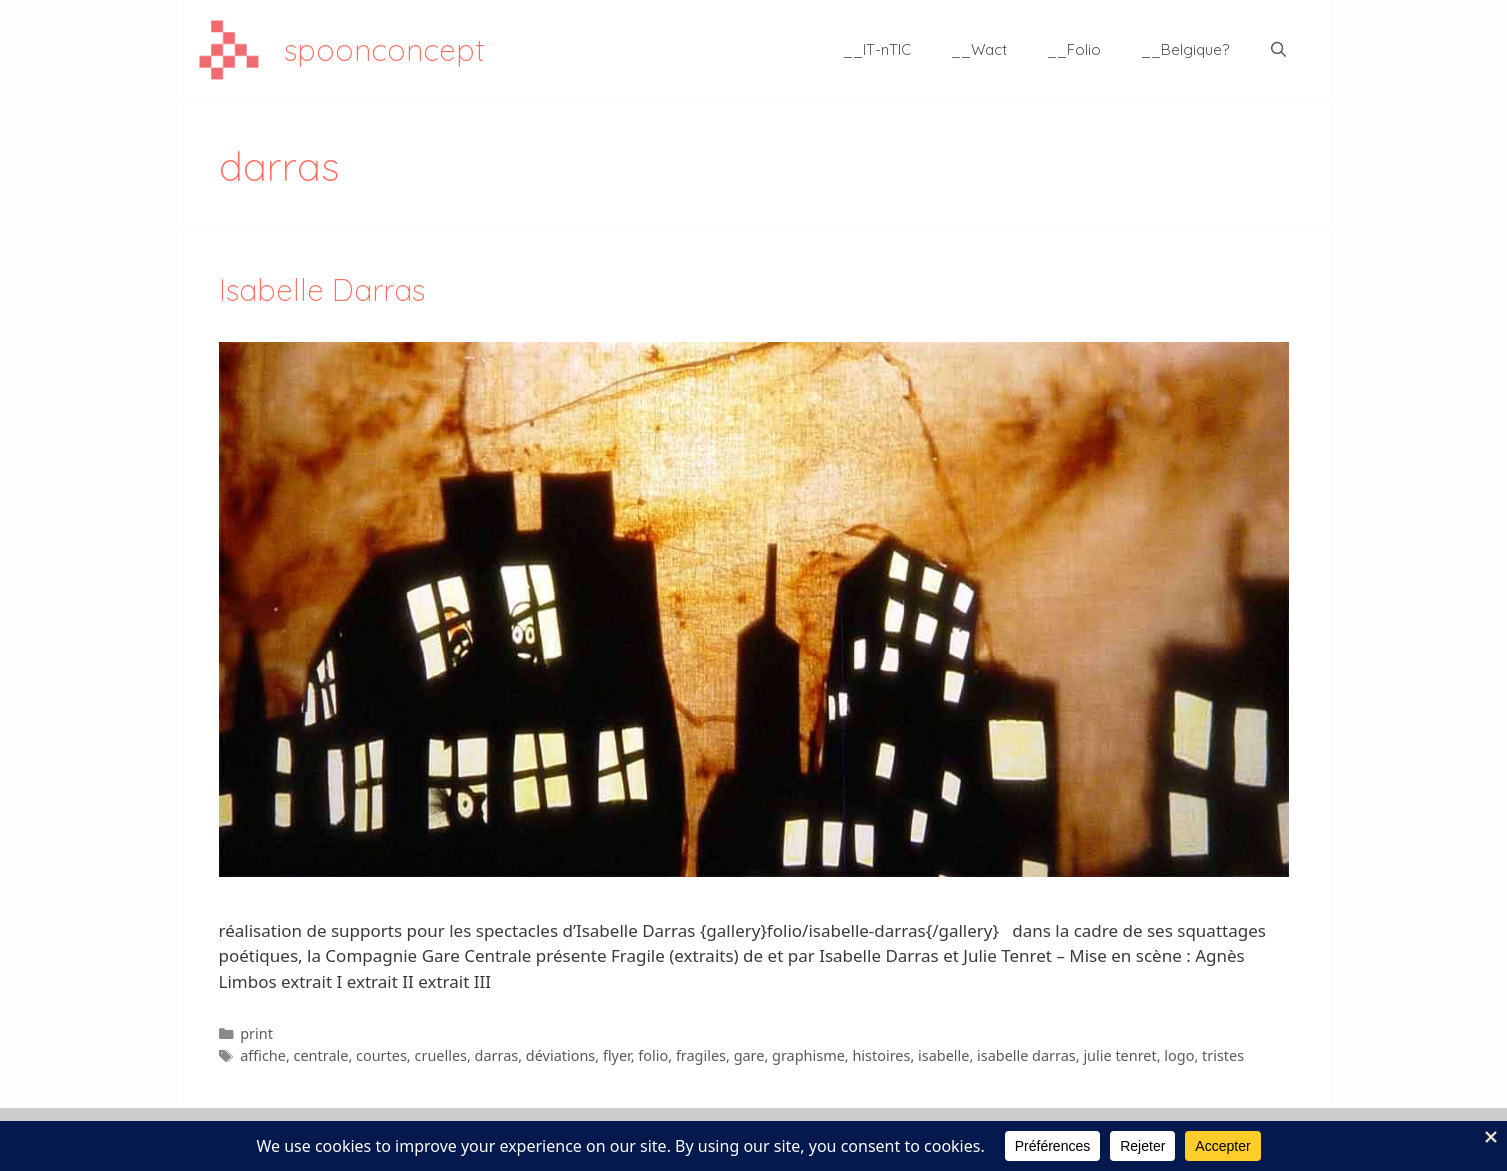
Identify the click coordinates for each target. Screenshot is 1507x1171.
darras (497, 1055)
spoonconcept (384, 50)
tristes (1223, 1055)
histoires (881, 1055)
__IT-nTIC (877, 49)
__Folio (1074, 49)
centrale (321, 1055)
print (256, 1033)
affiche (263, 1055)
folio (653, 1055)
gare (749, 1055)
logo (1179, 1055)
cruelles (440, 1055)
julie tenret (1119, 1055)
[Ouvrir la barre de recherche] (1278, 50)
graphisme (808, 1055)
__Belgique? (1185, 49)
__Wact (979, 49)
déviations (560, 1055)
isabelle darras (1026, 1055)
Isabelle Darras (322, 290)
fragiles (701, 1055)
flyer (617, 1055)
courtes (381, 1055)
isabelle (943, 1055)
